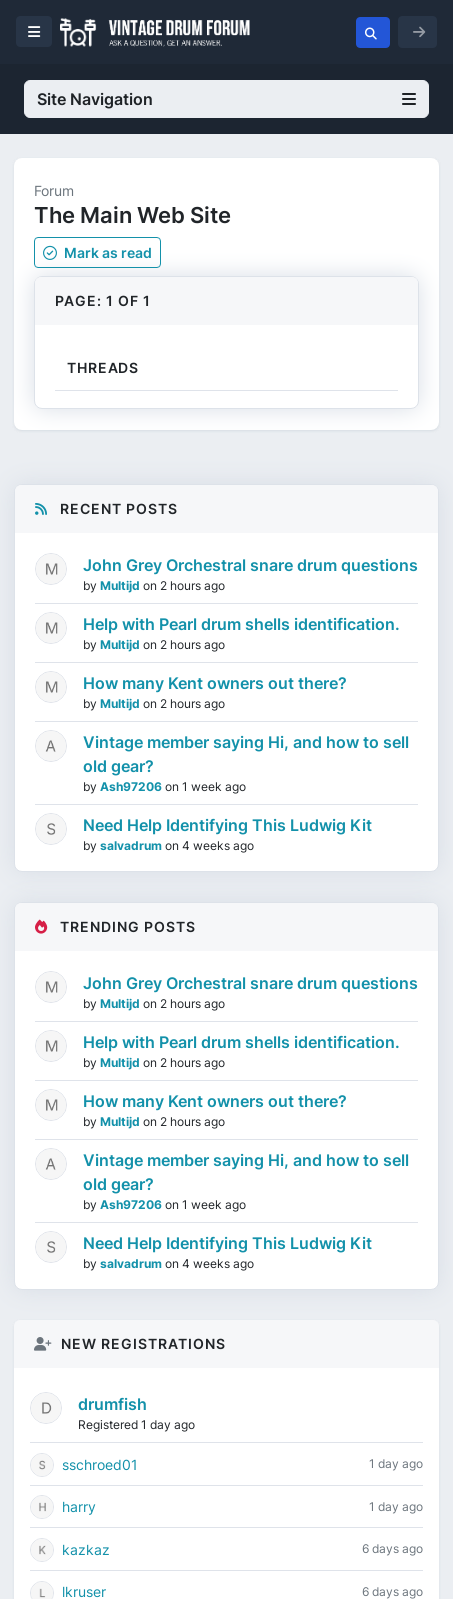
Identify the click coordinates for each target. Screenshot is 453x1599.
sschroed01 (100, 1464)
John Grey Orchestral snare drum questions (250, 565)
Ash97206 (132, 786)
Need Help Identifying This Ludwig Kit (227, 825)
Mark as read (97, 252)
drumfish (112, 1404)
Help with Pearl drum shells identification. (241, 624)
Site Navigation (226, 99)
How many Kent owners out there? (215, 683)
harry (79, 1506)
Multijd (121, 585)
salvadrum (132, 845)
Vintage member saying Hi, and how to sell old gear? (246, 754)
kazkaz (86, 1549)
